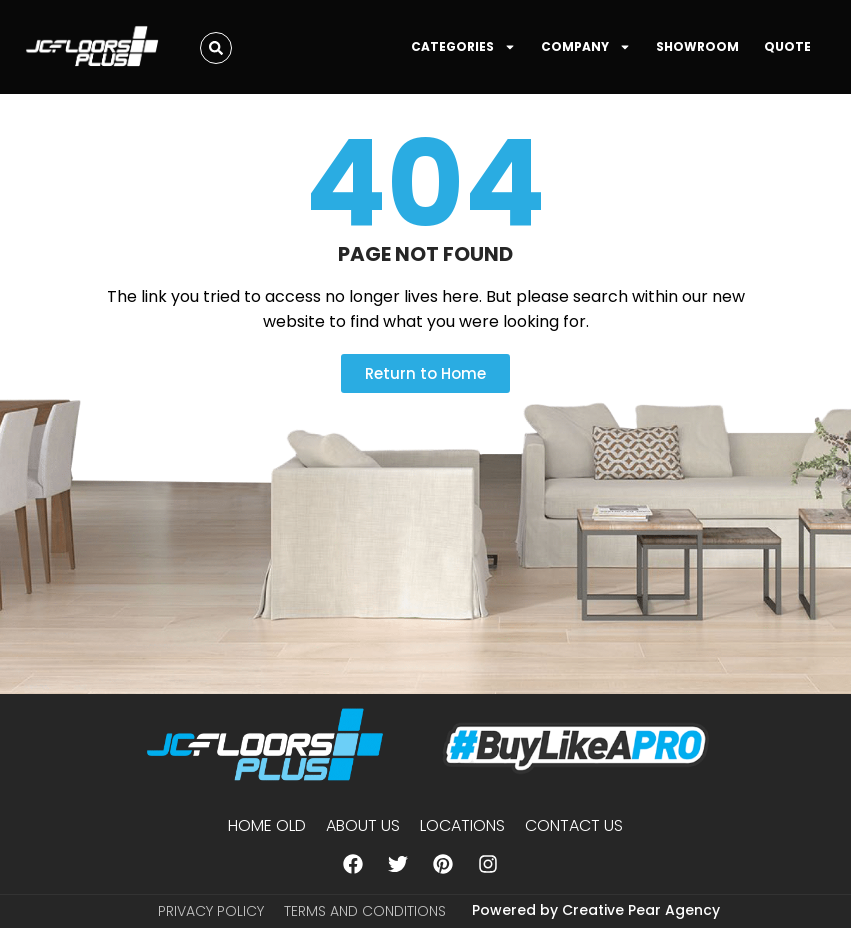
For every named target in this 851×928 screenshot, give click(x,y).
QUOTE (787, 46)
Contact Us (574, 825)
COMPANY (586, 47)
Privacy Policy (211, 911)
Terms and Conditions (365, 911)
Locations (462, 825)
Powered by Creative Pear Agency (596, 910)
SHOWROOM (697, 46)
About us (363, 825)
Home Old (267, 825)
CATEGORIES (463, 47)
